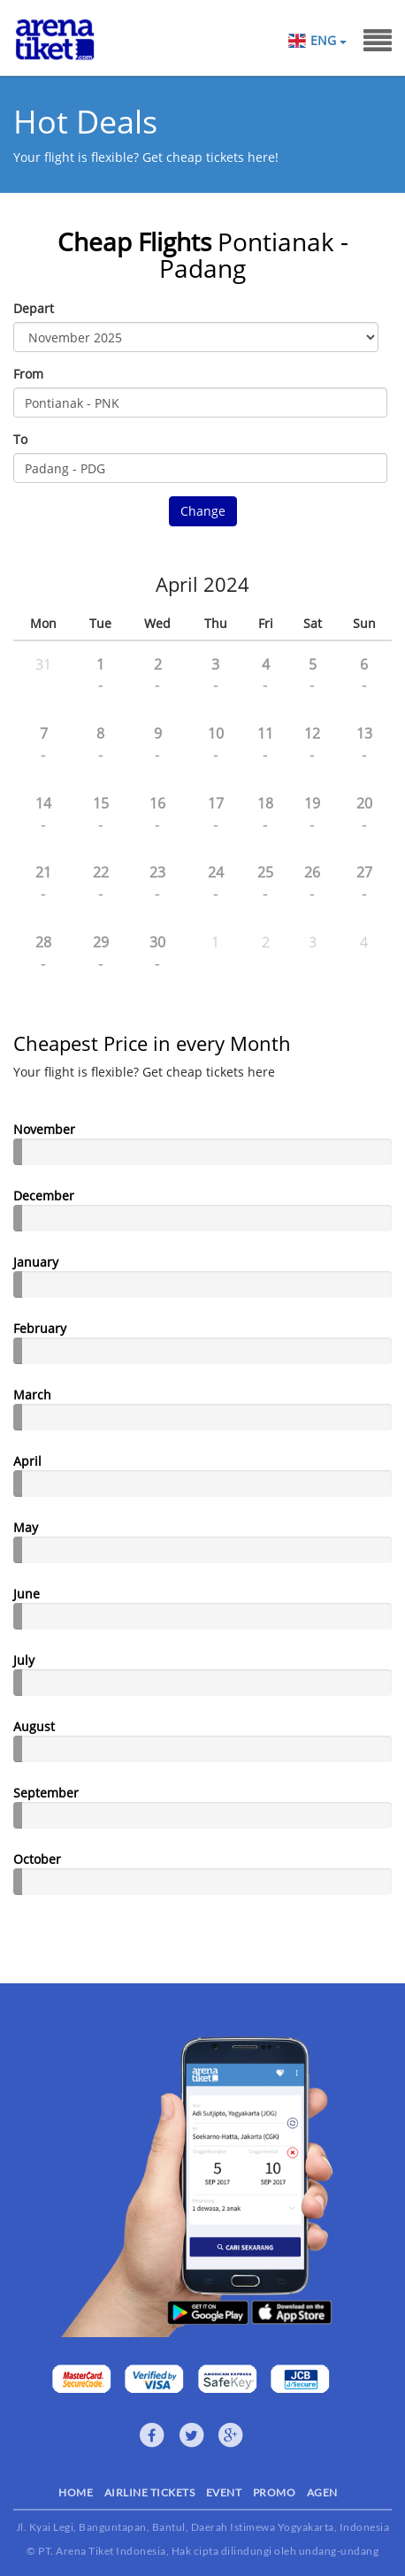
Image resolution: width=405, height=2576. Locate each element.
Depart (33, 308)
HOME (75, 2492)
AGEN (322, 2492)
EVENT (224, 2492)
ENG (328, 41)
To (20, 439)
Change (202, 510)
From (28, 373)
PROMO (274, 2492)
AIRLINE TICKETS (149, 2492)
